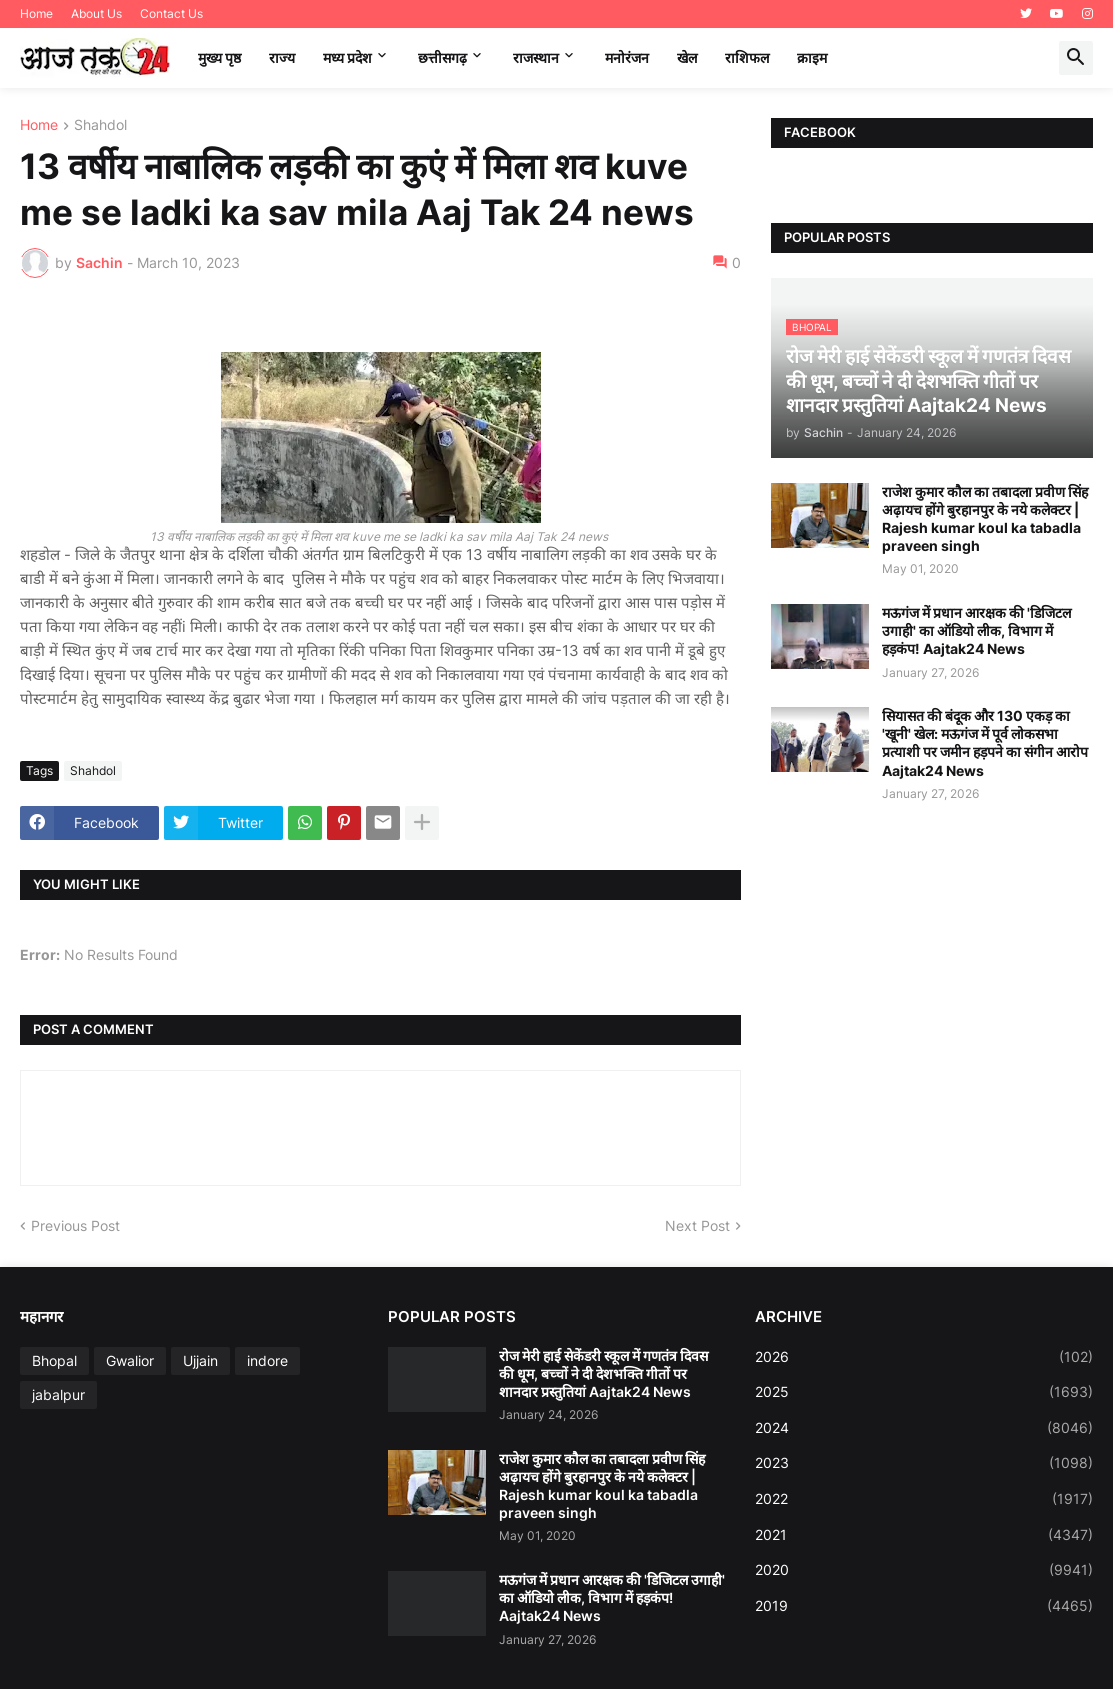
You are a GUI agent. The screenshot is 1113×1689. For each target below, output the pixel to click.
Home (36, 13)
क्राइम (812, 57)
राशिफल (747, 57)
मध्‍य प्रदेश (347, 57)
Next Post (697, 1225)
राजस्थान (536, 57)
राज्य (282, 57)
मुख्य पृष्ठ (219, 57)
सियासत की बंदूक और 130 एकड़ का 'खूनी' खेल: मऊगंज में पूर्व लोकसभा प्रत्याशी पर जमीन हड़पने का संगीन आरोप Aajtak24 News (985, 743)
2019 (924, 1606)
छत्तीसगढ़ (442, 57)
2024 (924, 1428)
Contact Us (171, 13)
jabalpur (58, 1394)
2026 (924, 1357)
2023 (924, 1463)
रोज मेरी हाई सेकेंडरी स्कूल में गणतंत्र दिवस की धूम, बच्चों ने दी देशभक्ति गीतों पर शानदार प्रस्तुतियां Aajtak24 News (603, 1373)
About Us (96, 13)
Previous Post (75, 1225)
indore (267, 1360)
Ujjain (200, 1360)
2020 (924, 1570)
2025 (924, 1392)
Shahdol (100, 125)
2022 (924, 1499)
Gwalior (130, 1360)
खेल (687, 57)
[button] (1076, 58)
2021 (924, 1535)
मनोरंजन (627, 57)
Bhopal (54, 1360)
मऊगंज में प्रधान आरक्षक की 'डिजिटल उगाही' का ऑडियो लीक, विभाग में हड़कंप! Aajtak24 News (976, 630)
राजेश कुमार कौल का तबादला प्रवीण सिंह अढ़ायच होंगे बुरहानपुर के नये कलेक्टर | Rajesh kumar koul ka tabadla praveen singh (985, 519)
